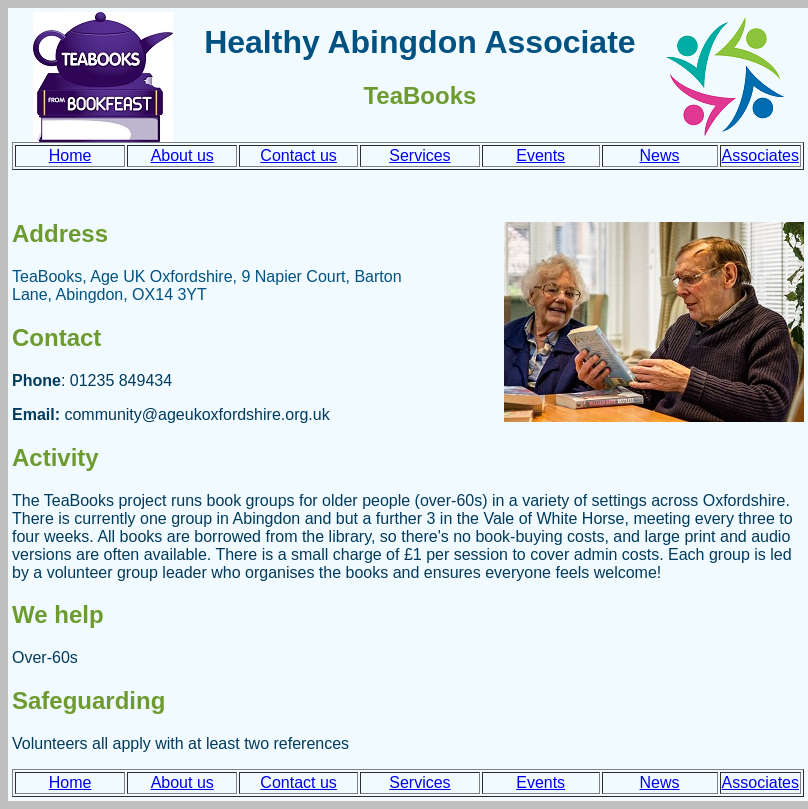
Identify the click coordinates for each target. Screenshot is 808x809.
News (660, 155)
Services (419, 155)
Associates (760, 155)
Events (540, 155)
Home (70, 155)
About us (182, 155)
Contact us (298, 155)
